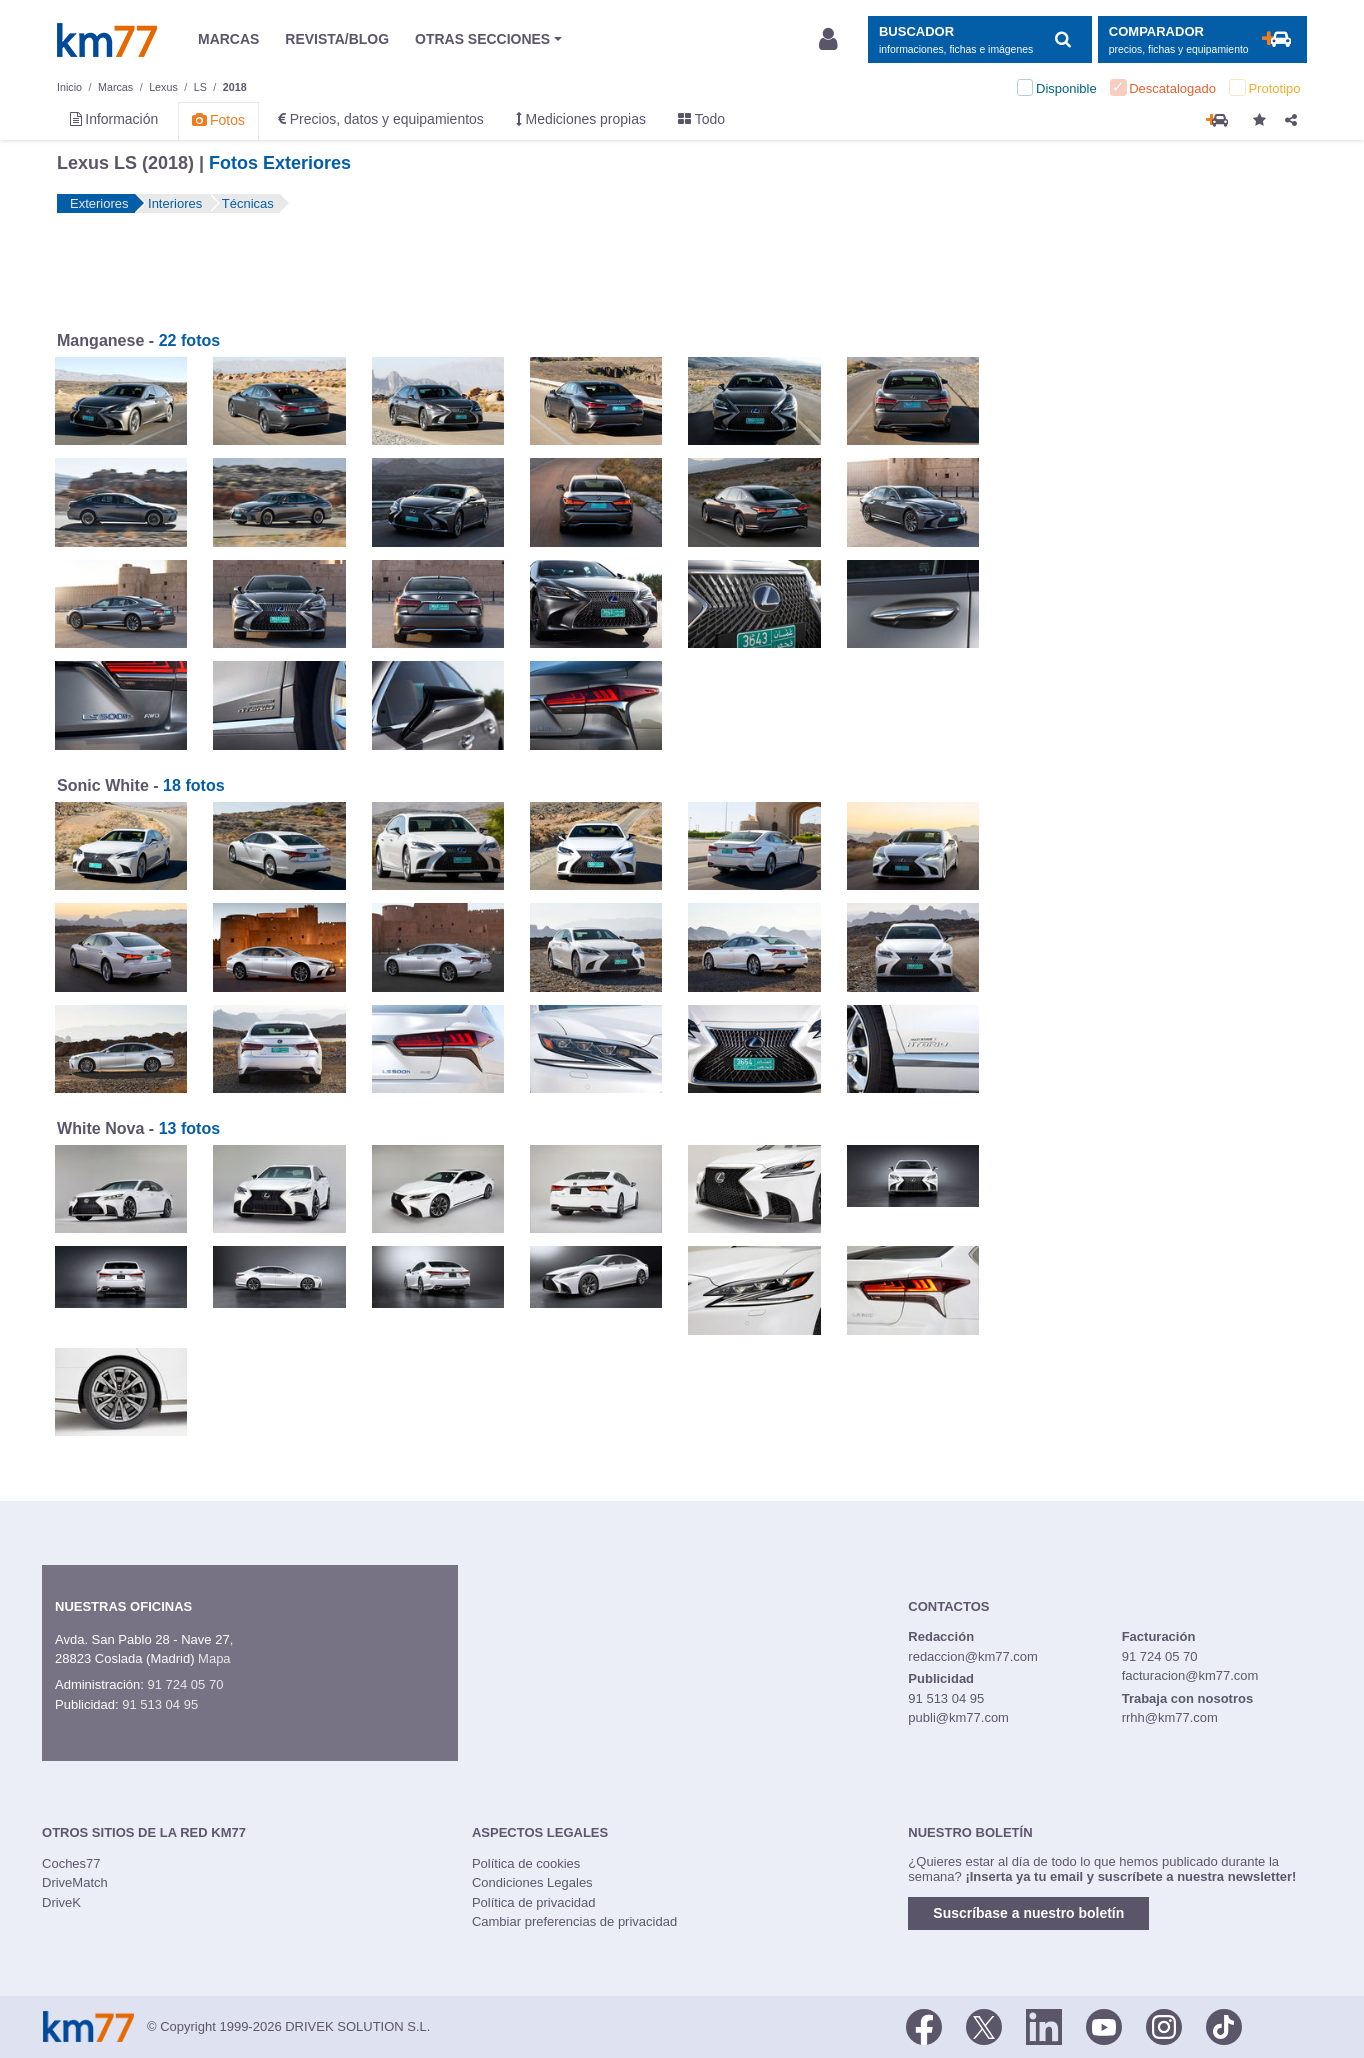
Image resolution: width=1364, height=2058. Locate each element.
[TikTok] (1224, 2025)
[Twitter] (984, 2025)
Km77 (107, 40)
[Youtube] (1104, 2025)
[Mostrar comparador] (1202, 39)
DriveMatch (75, 1882)
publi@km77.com (958, 1717)
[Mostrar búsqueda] (979, 39)
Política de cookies (526, 1863)
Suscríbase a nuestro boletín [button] (1028, 1913)
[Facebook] (924, 2025)
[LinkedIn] (1044, 2025)
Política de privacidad (534, 1902)
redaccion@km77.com (973, 1656)
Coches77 (71, 1863)
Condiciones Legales (532, 1882)
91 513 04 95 (160, 1704)
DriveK (61, 1902)
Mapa (214, 1658)
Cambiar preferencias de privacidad (574, 1921)
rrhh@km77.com (1170, 1717)
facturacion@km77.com (1190, 1675)
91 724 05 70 (185, 1684)
